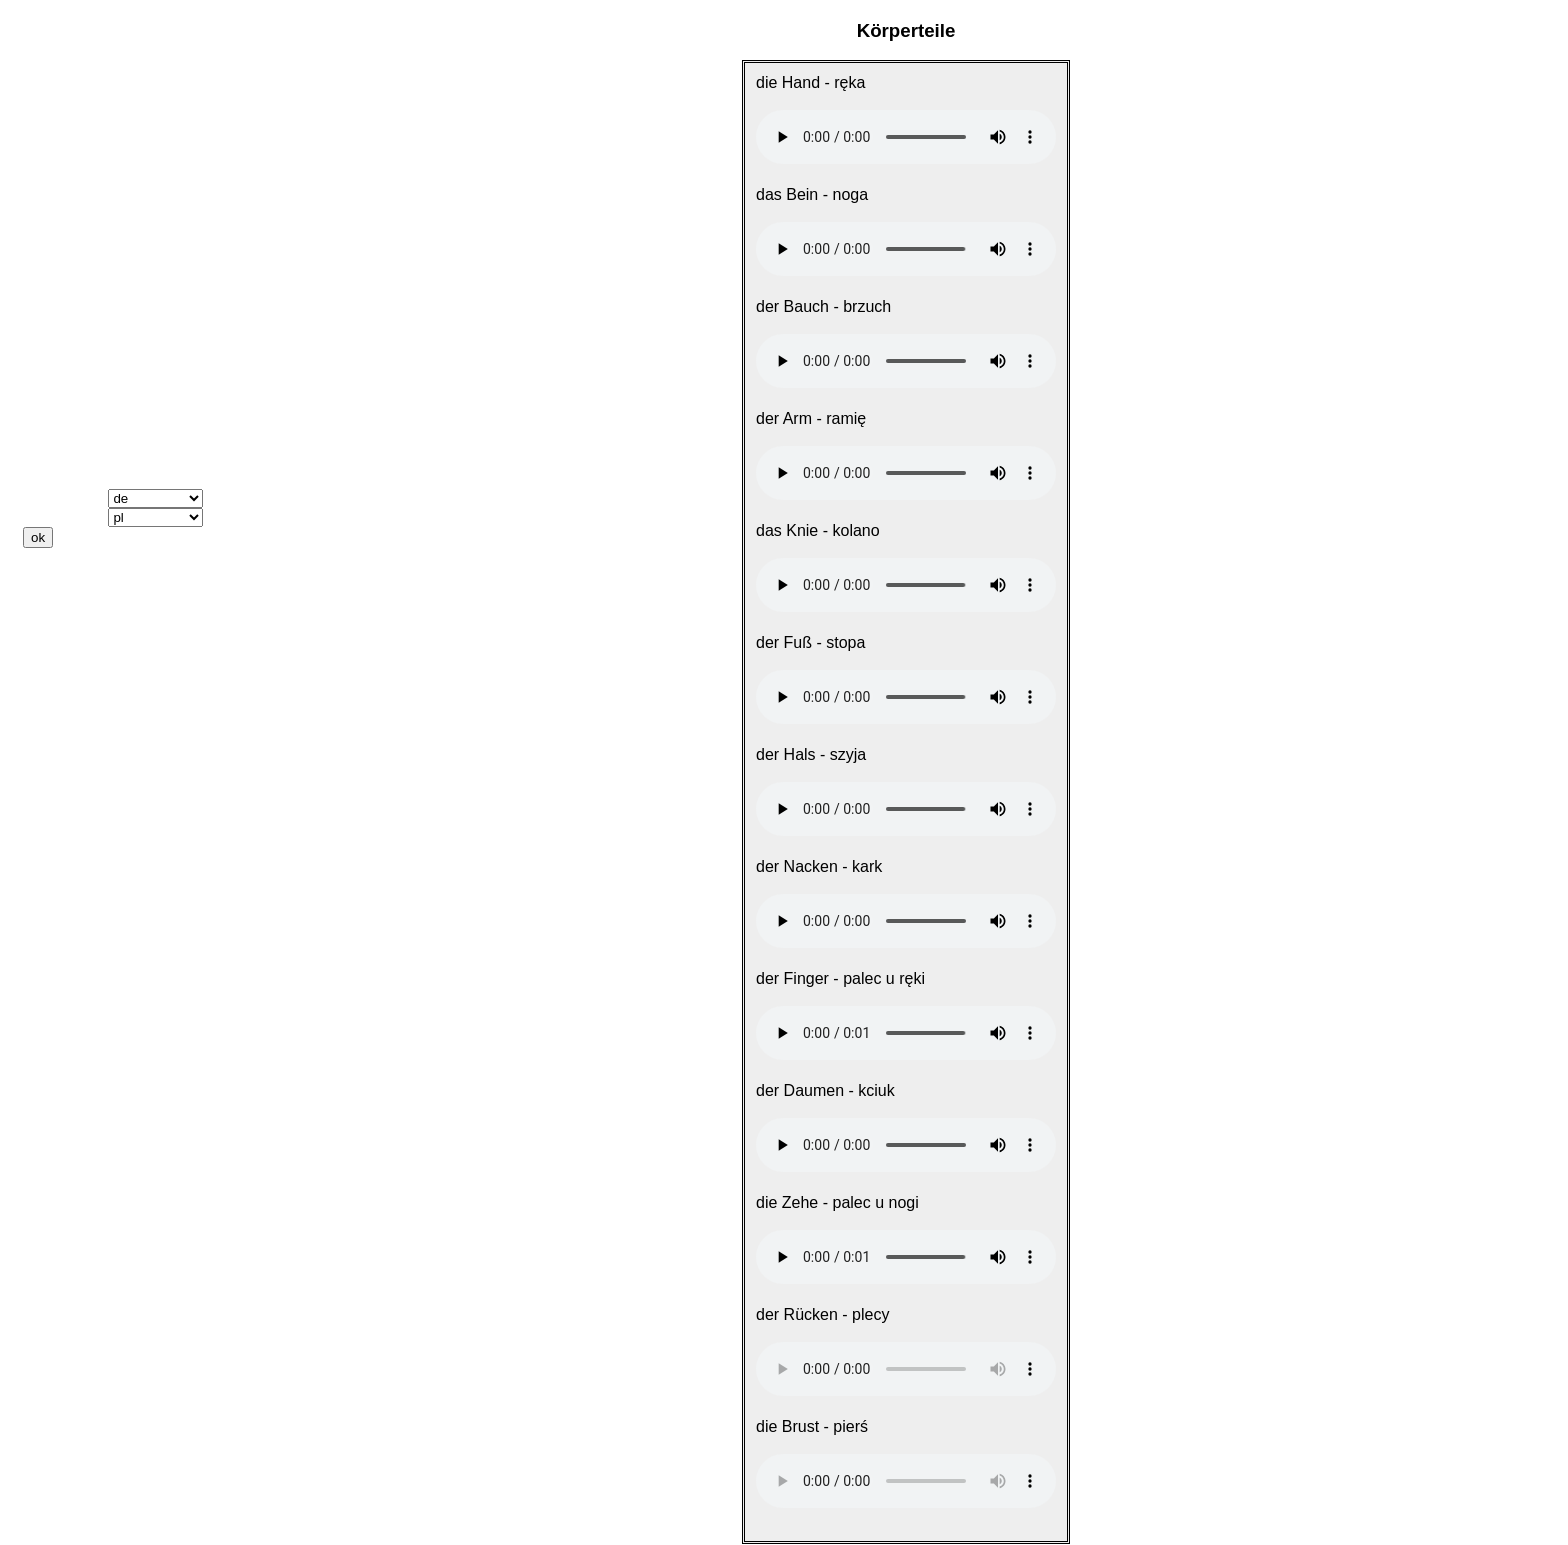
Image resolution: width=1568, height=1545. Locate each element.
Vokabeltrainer (78, 461)
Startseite (59, 81)
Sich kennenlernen (94, 135)
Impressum (65, 646)
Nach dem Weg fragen (107, 153)
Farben (49, 317)
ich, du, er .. (67, 353)
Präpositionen (76, 425)
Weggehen (63, 189)
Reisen (49, 171)
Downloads (65, 592)
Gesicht (54, 282)
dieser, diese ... (80, 389)
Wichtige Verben (85, 335)
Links (44, 610)
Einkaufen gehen (87, 225)
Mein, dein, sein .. (89, 371)
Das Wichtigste (80, 117)
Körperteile (65, 261)
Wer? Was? (66, 407)
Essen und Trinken (94, 207)
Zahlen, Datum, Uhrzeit (109, 243)
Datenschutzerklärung (107, 664)
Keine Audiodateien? (102, 574)
